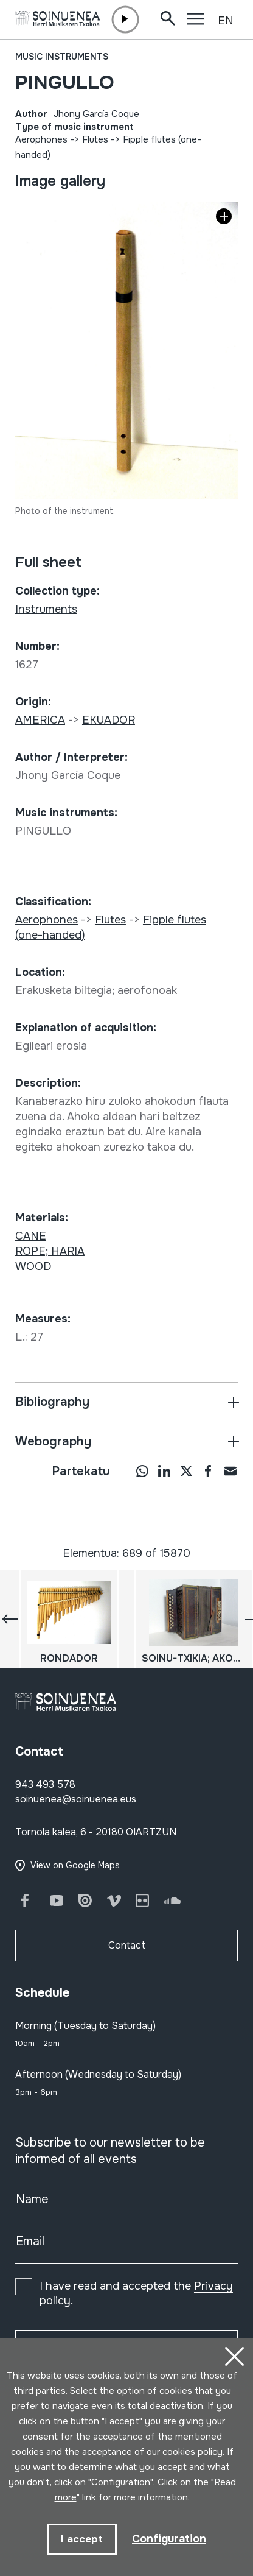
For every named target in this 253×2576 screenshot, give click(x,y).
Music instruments (61, 56)
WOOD (33, 1266)
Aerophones (41, 139)
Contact (126, 1945)
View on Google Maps (75, 1865)
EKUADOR (108, 720)
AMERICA (40, 720)
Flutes (95, 139)
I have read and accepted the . (136, 2293)
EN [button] (226, 20)
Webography (53, 1441)
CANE (30, 1236)
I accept (82, 2539)
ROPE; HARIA (50, 1251)
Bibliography (52, 1402)
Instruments (46, 609)
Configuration (169, 2539)
